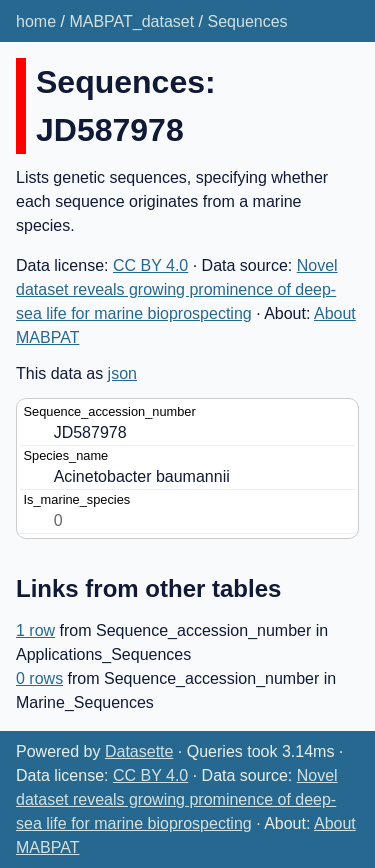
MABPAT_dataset (131, 21)
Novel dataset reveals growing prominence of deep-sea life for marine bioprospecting (177, 289)
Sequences (248, 21)
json (122, 373)
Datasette (139, 751)
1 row (35, 630)
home (36, 21)
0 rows (39, 678)
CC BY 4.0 (150, 265)
